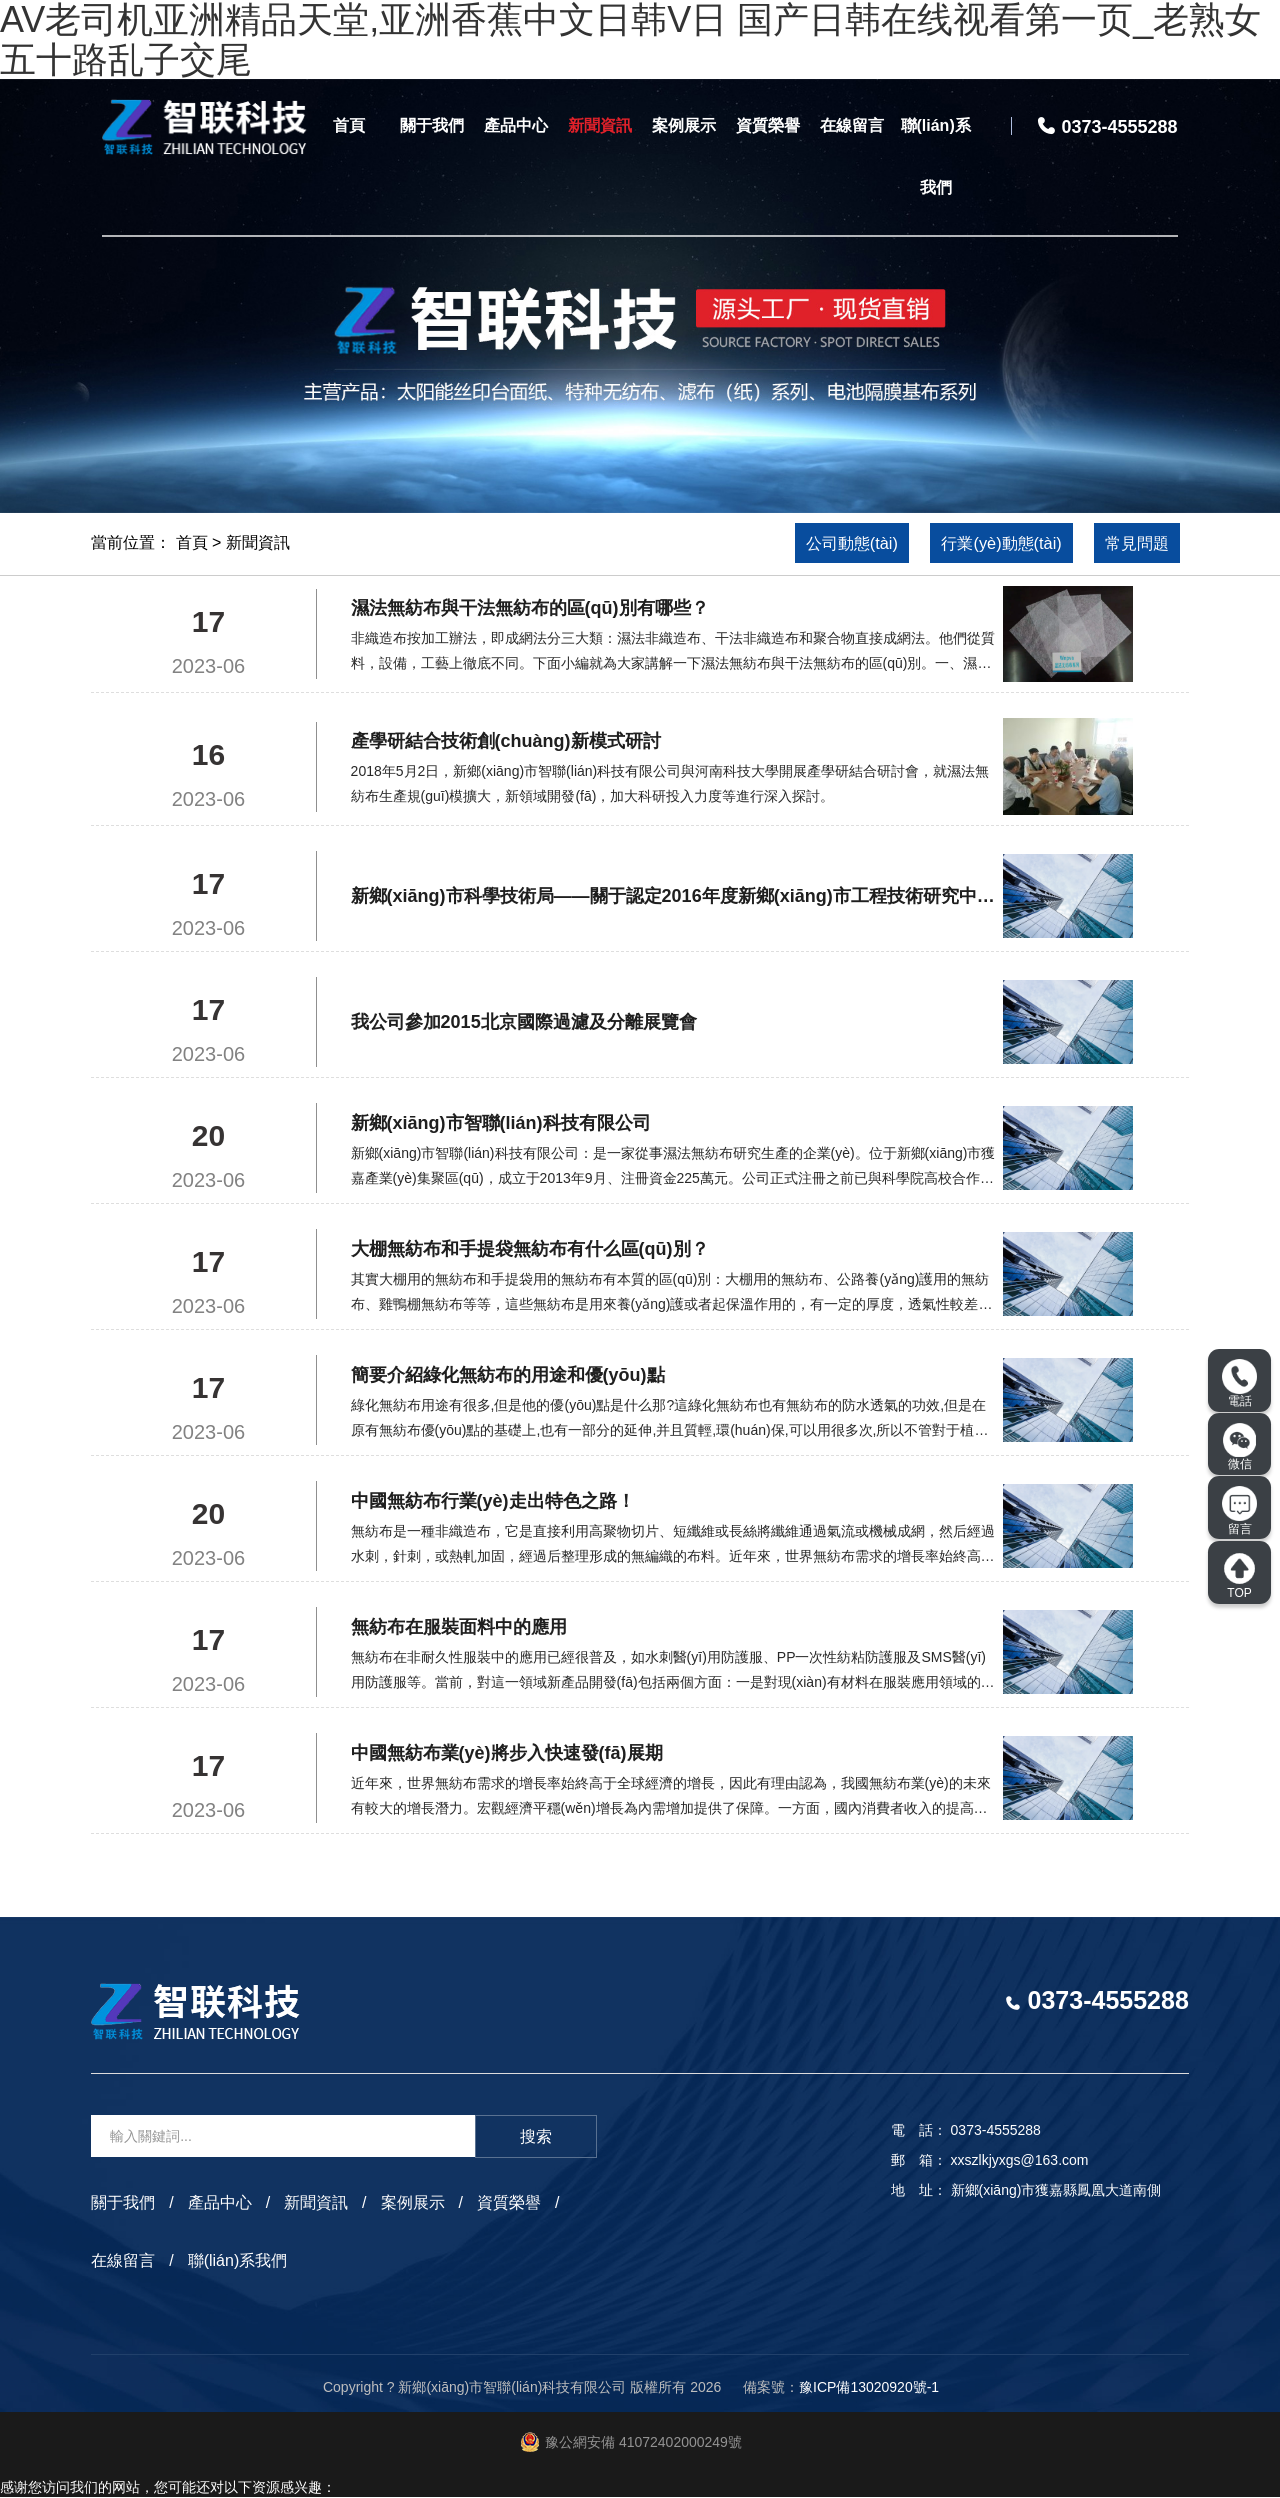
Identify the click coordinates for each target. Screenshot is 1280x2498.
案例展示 (684, 125)
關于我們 (432, 125)
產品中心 (516, 125)
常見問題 (1133, 543)
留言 (1239, 1511)
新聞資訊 (600, 125)
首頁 (349, 125)
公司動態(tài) (826, 543)
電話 (1239, 1384)
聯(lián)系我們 (936, 156)
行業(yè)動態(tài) (987, 543)
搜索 (536, 2137)
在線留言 (852, 125)
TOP (1239, 1576)
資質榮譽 (768, 125)
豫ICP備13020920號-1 (869, 2387)
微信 (1240, 1447)
